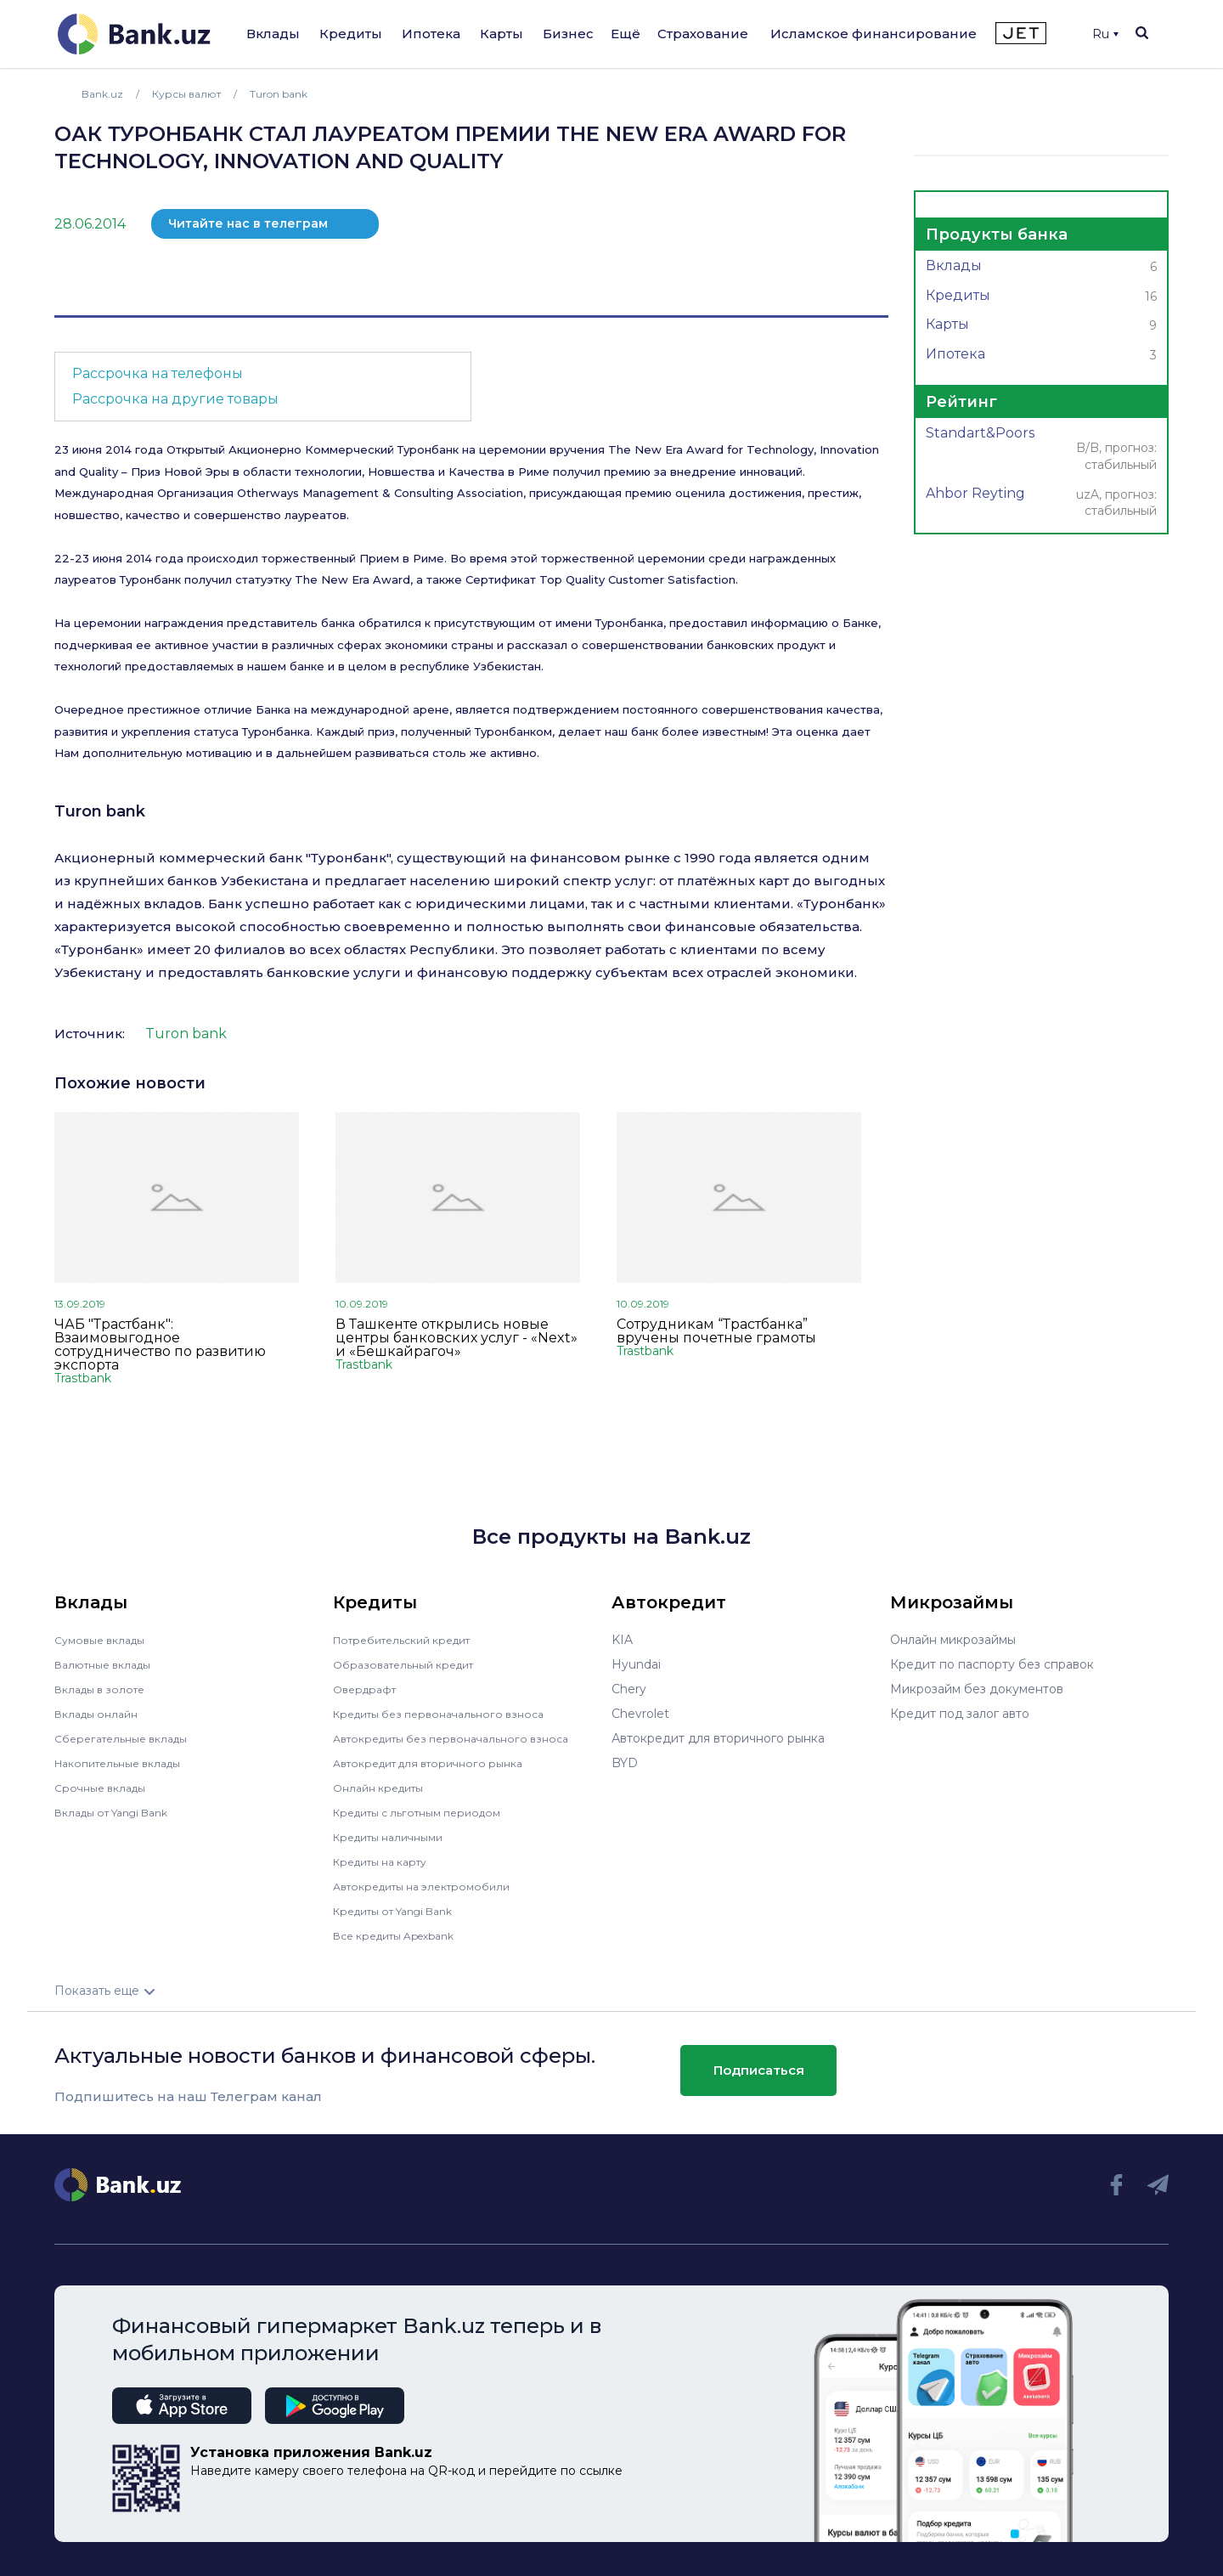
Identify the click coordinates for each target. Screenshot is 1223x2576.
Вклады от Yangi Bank (121, 1812)
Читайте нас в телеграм (248, 223)
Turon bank (99, 811)
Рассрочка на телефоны (157, 373)
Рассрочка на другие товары (175, 399)
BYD (625, 1763)
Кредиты (350, 33)
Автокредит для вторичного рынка (439, 1763)
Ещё (625, 33)
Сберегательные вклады (129, 1738)
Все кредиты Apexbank (404, 1935)
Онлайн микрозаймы (953, 1639)
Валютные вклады (109, 1664)
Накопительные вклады (126, 1763)
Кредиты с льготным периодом (428, 1812)
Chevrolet (640, 1713)
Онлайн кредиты (384, 1787)
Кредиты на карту (387, 1861)
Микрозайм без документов (976, 1689)
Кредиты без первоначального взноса (450, 1713)
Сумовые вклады (105, 1639)
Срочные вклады (105, 1787)
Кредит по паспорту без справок (992, 1664)
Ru (1105, 34)
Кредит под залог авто (959, 1713)
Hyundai (636, 1664)
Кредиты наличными (396, 1836)
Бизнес (568, 33)
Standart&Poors (1041, 450)
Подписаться (758, 2070)
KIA (622, 1639)
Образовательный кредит (412, 1664)
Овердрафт (368, 1689)
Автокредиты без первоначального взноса (464, 1738)
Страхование (702, 33)
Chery (629, 1689)
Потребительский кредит (412, 1639)
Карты (501, 33)
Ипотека (431, 33)
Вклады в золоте (105, 1689)
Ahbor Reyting (1041, 503)
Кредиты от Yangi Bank (403, 1910)
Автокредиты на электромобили (432, 1886)
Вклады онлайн (101, 1713)
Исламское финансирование (873, 33)
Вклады (273, 33)
